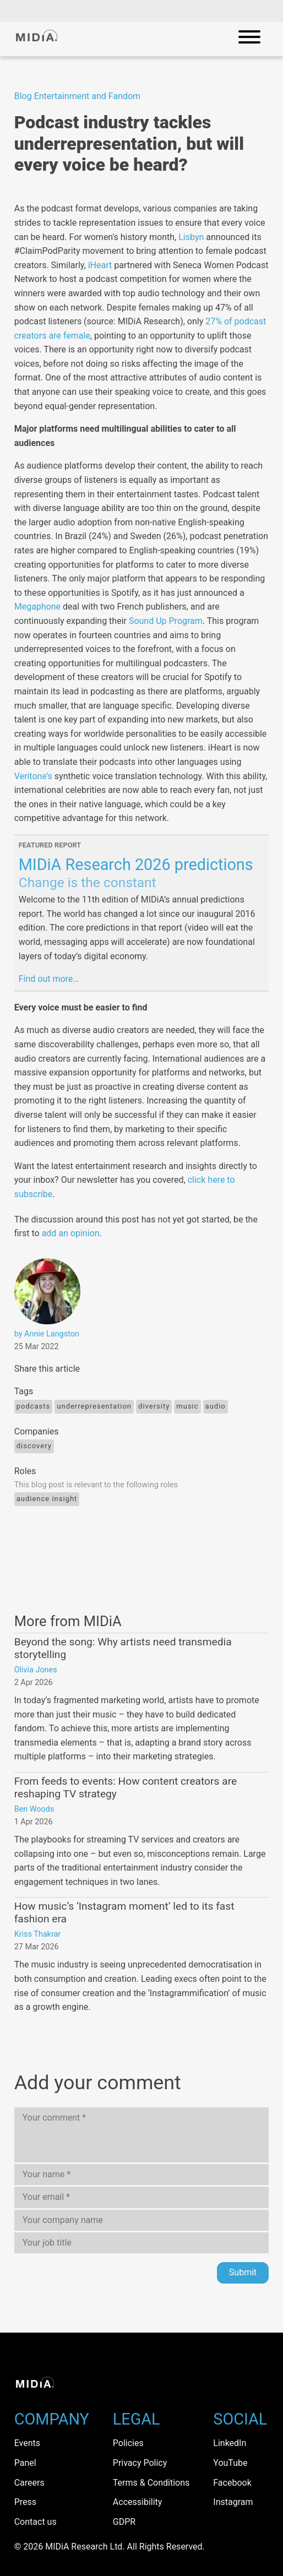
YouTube (230, 2463)
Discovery (34, 1446)
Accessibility (137, 2502)
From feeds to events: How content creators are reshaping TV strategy (125, 1787)
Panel (25, 2463)
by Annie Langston (46, 1334)
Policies (128, 2443)
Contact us (35, 2522)
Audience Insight (47, 1498)
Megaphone (38, 606)
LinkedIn (229, 2443)
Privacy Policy (140, 2463)
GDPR (124, 2522)
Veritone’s (33, 776)
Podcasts (34, 1406)
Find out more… (49, 979)
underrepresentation (94, 1406)
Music (187, 1406)
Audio (215, 1406)
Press (25, 2502)
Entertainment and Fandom (87, 96)
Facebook (232, 2482)
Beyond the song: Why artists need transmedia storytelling (123, 1648)
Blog (23, 96)
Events (27, 2443)
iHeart (100, 265)
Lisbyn (191, 237)
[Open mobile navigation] (249, 39)
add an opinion (71, 1233)
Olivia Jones (35, 1670)
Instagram (233, 2502)
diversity (154, 1406)
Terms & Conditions (151, 2482)
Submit (243, 2272)
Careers (29, 2482)
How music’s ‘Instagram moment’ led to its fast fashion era (124, 1912)
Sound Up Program (166, 621)
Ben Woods (34, 1809)
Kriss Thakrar (37, 1934)
